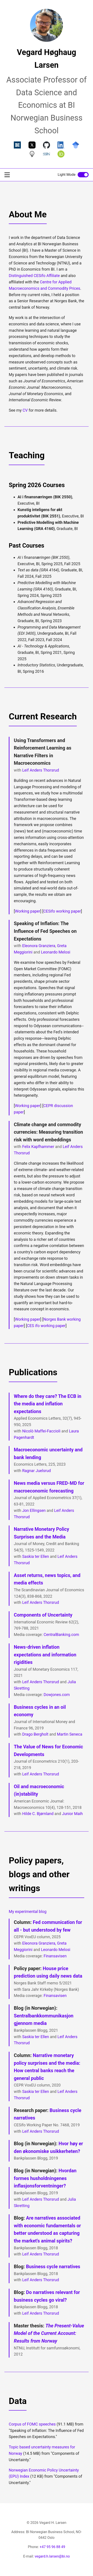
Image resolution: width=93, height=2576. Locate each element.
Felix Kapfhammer (38, 1146)
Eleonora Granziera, (39, 1943)
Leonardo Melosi (55, 952)
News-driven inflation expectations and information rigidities (45, 1654)
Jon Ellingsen (34, 1510)
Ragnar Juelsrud (36, 1470)
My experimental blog (27, 1911)
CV (25, 410)
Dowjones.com (57, 1694)
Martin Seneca (69, 1734)
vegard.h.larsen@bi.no (52, 2556)
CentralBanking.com (61, 1634)
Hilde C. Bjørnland (38, 1813)
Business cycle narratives (53, 2266)
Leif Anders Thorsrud (40, 770)
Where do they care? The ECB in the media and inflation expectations (47, 1403)
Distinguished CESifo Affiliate (34, 275)
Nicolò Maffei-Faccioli (41, 1431)
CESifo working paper (62, 911)
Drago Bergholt (35, 1734)
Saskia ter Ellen (35, 1556)
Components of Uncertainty (43, 1615)
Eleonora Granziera (38, 945)
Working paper (27, 911)
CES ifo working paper (46, 1325)
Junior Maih (72, 1813)
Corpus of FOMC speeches (32, 2424)
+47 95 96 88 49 (52, 2547)
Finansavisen (55, 1956)
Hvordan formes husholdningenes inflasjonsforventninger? (45, 2178)
